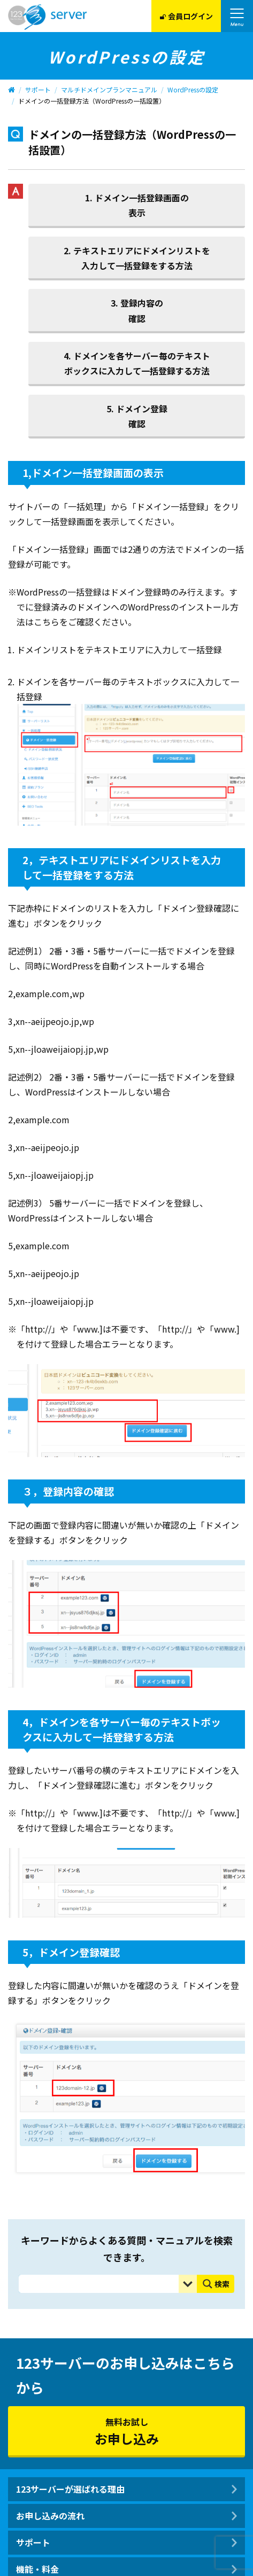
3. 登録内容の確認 (137, 310)
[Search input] (101, 2284)
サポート (38, 89)
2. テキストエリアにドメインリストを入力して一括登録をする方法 (137, 258)
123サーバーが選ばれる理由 (70, 2489)
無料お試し (126, 2431)
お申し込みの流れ (50, 2515)
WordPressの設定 (192, 89)
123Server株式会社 (47, 17)
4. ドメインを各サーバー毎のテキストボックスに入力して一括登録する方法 (137, 363)
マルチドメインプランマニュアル (109, 89)
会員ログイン (186, 16)
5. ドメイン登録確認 (136, 416)
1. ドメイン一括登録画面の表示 (137, 205)
